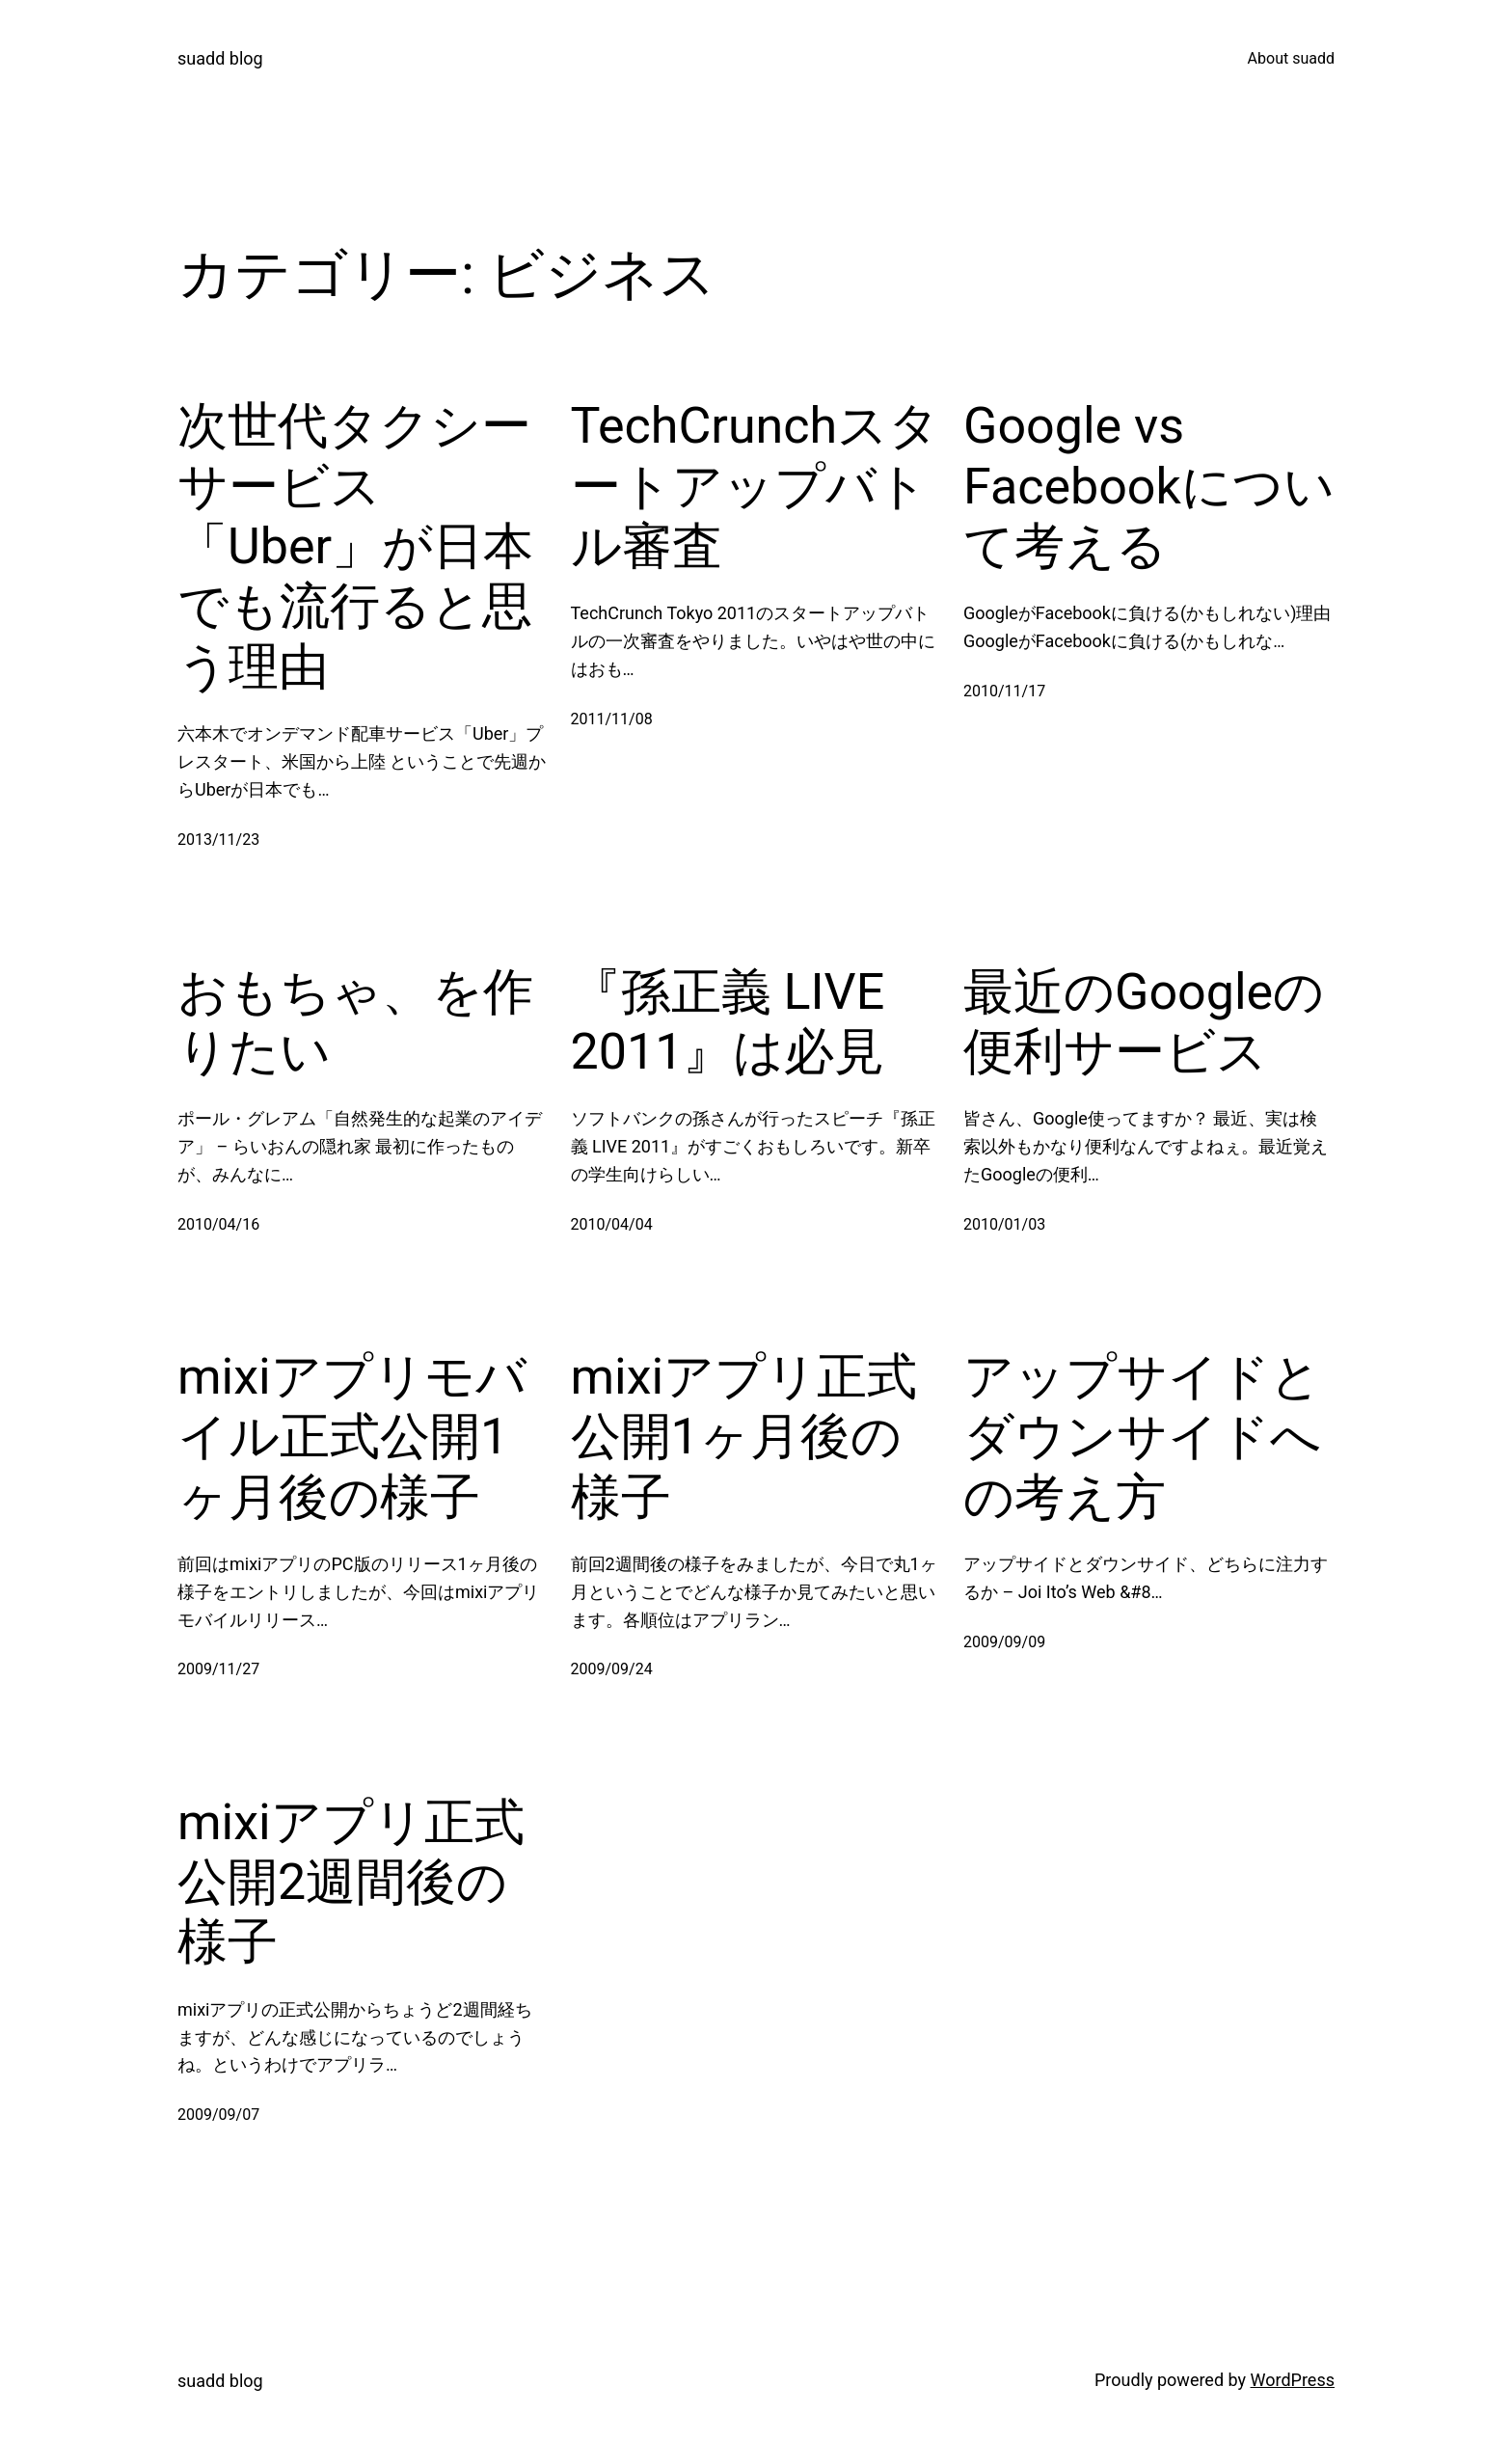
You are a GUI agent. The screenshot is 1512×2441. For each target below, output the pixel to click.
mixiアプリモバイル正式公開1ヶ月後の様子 (351, 1437)
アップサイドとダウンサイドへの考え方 (1142, 1437)
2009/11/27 (218, 1669)
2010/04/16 (218, 1224)
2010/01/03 (1004, 1224)
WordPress (1293, 2380)
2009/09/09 (1004, 1642)
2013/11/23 (218, 839)
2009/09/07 (218, 2114)
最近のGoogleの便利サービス (1143, 1022)
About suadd (1291, 58)
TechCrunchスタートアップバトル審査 (755, 486)
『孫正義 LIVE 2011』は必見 (728, 1022)
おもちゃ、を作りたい (355, 1022)
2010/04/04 (612, 1224)
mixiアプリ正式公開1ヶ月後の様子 (744, 1437)
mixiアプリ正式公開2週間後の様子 (351, 1882)
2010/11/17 (1004, 691)
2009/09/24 (612, 1669)
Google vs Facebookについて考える (1149, 486)
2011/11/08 (612, 719)
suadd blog (220, 58)
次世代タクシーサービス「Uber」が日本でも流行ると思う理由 (355, 546)
